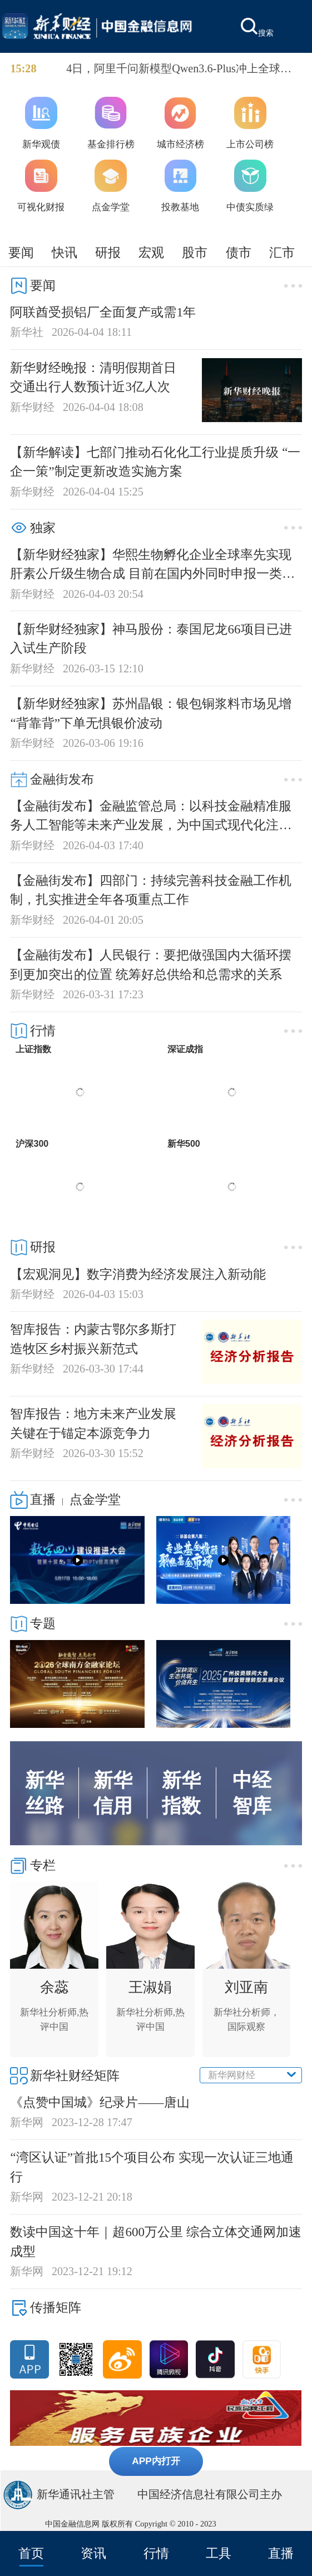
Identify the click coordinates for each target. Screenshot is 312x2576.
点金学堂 (95, 1499)
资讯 (93, 2553)
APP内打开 (156, 2460)
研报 (108, 252)
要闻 (21, 252)
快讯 (64, 252)
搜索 (257, 27)
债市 (238, 252)
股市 (194, 252)
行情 (156, 2553)
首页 (31, 2553)
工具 (218, 2553)
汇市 (282, 252)
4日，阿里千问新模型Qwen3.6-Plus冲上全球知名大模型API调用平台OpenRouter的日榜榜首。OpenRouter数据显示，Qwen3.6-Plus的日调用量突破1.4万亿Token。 (181, 69)
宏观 (151, 252)
